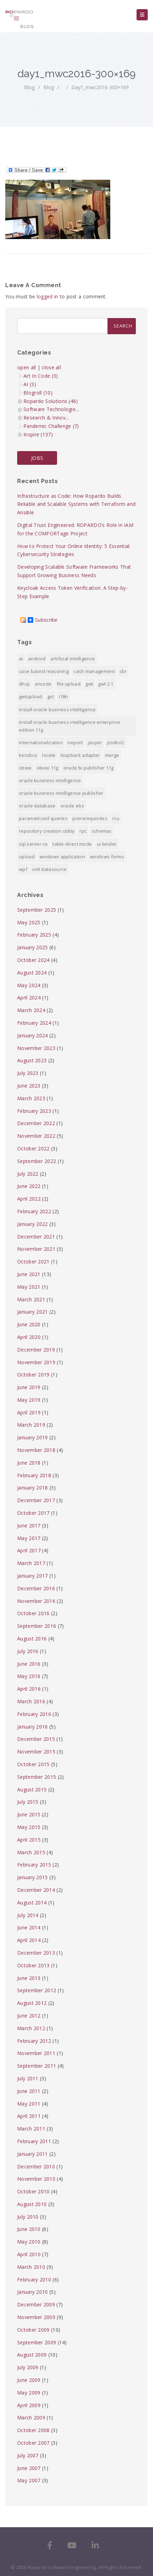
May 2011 (28, 2103)
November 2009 (36, 2317)
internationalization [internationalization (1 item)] (41, 742)
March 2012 (31, 2028)
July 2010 (28, 2216)
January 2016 (32, 1726)
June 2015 (29, 1814)
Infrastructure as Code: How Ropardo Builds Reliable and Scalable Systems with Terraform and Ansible (76, 504)
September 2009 (36, 2342)
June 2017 (29, 1525)
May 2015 (28, 1827)
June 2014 (29, 1927)
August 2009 (32, 2354)
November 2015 (36, 1751)
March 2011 (31, 2128)
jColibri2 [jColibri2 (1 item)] (115, 742)
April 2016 (29, 1688)
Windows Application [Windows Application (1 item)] (62, 856)
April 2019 (29, 1412)
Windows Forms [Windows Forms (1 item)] (107, 856)
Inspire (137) (38, 434)
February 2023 (34, 1111)
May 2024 (28, 985)
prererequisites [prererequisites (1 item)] (89, 818)
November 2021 (36, 1249)
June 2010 (29, 2229)
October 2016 (33, 1613)
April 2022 (29, 1198)
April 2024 (29, 997)
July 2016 (28, 1651)
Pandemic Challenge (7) (51, 426)
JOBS (37, 458)
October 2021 (33, 1261)
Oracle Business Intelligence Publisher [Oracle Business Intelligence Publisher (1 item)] (61, 793)
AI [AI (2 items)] (21, 658)
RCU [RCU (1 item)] (115, 818)
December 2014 (36, 1890)
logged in (47, 296)
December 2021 (36, 1236)
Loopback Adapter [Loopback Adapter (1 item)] (80, 755)
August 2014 (32, 1902)
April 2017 (29, 1550)
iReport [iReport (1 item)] (75, 742)
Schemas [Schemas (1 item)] (102, 831)
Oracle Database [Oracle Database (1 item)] (37, 805)
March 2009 (31, 2417)
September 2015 (36, 1777)
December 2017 (36, 1500)
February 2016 (34, 1714)
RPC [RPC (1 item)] (82, 831)
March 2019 (31, 1424)
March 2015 (31, 1852)
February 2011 (34, 2141)
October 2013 (33, 1965)
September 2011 (36, 2065)
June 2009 (29, 2380)
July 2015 (28, 1801)
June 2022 (29, 1186)
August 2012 (32, 2003)
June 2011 (29, 2091)
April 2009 (29, 2405)
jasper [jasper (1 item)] (95, 742)
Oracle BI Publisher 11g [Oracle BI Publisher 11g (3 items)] (88, 768)
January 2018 (32, 1487)
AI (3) (29, 384)
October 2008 (33, 2430)
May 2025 (28, 922)
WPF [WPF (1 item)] (23, 869)
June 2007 (29, 2468)
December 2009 (36, 2304)
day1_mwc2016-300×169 (100, 87)
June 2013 (29, 1978)
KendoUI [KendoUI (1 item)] (28, 755)
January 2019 (32, 1437)
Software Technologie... (51, 409)
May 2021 (28, 1286)
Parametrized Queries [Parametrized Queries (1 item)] (43, 818)
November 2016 (36, 1601)
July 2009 (28, 2367)
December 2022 (36, 1123)
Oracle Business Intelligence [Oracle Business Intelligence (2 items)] (50, 780)
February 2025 (34, 934)
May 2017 (28, 1538)
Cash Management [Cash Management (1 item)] (94, 671)
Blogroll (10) (38, 392)
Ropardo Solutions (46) (50, 401)
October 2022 (33, 1148)
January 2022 (32, 1224)
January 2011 (32, 2154)
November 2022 (36, 1135)
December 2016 (36, 1588)
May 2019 (28, 1399)
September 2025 (36, 909)
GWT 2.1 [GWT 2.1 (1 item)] (105, 684)
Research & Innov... (46, 417)
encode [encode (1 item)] (43, 684)
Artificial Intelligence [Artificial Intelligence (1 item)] (72, 658)
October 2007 (33, 2442)
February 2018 (34, 1475)
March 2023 (31, 1098)
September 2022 (36, 1161)
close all (51, 367)
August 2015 (32, 1789)
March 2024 (31, 1010)
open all (26, 367)
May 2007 (28, 2480)
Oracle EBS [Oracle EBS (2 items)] (72, 805)
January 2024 (32, 1035)
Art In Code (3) (40, 375)
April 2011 (29, 2116)
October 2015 (33, 1764)
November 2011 (36, 2053)
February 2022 (34, 1211)
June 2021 (29, 1274)
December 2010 (36, 2166)
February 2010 (34, 2279)
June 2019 (29, 1387)
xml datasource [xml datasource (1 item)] (49, 869)
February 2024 (34, 1022)
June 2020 (29, 1324)
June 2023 (29, 1085)
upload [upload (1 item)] (27, 856)
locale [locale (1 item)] (48, 755)
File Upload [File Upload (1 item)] (69, 684)
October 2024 (33, 960)
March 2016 (31, 1701)
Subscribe (43, 620)
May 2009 (28, 2392)
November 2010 (36, 2178)
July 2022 (28, 1173)
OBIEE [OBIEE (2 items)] (25, 768)
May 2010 (28, 2241)
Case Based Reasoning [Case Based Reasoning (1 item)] (44, 671)
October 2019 (33, 1374)
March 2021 (31, 1299)
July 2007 (28, 2455)
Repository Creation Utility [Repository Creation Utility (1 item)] (47, 831)
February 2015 (34, 1864)
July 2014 (28, 1915)
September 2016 (36, 1626)
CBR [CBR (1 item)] (123, 671)
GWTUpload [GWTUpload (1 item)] (30, 696)
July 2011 (28, 2078)
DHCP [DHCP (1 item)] (24, 684)
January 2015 (32, 1877)
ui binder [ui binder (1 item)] (107, 844)
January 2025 (32, 947)
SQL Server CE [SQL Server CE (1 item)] (33, 844)
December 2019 (36, 1349)
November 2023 (36, 1048)
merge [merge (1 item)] (112, 755)
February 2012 (34, 2040)
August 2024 (32, 972)
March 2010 (31, 2267)
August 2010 (32, 2204)
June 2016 (29, 1663)
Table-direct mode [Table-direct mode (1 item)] (72, 844)
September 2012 (36, 1990)
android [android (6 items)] (37, 658)
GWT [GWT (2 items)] (89, 684)
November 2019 (36, 1362)
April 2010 (29, 2254)
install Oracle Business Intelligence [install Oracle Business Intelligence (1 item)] (57, 709)
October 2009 (33, 2329)
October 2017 (33, 1513)
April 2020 (29, 1337)
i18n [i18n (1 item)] (63, 696)
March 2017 (31, 1563)
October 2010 (33, 2191)
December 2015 (36, 1739)
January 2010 (32, 2291)
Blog (29, 87)
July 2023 (28, 1073)
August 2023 (32, 1060)
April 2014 (29, 1940)
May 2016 (28, 1676)
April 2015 (29, 1839)
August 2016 (32, 1638)
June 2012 (29, 2015)
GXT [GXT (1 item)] (50, 696)
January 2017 (32, 1575)
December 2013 (36, 1952)
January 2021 (32, 1311)
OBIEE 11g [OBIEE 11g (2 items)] (47, 768)
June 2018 (29, 1462)
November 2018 (36, 1450)
